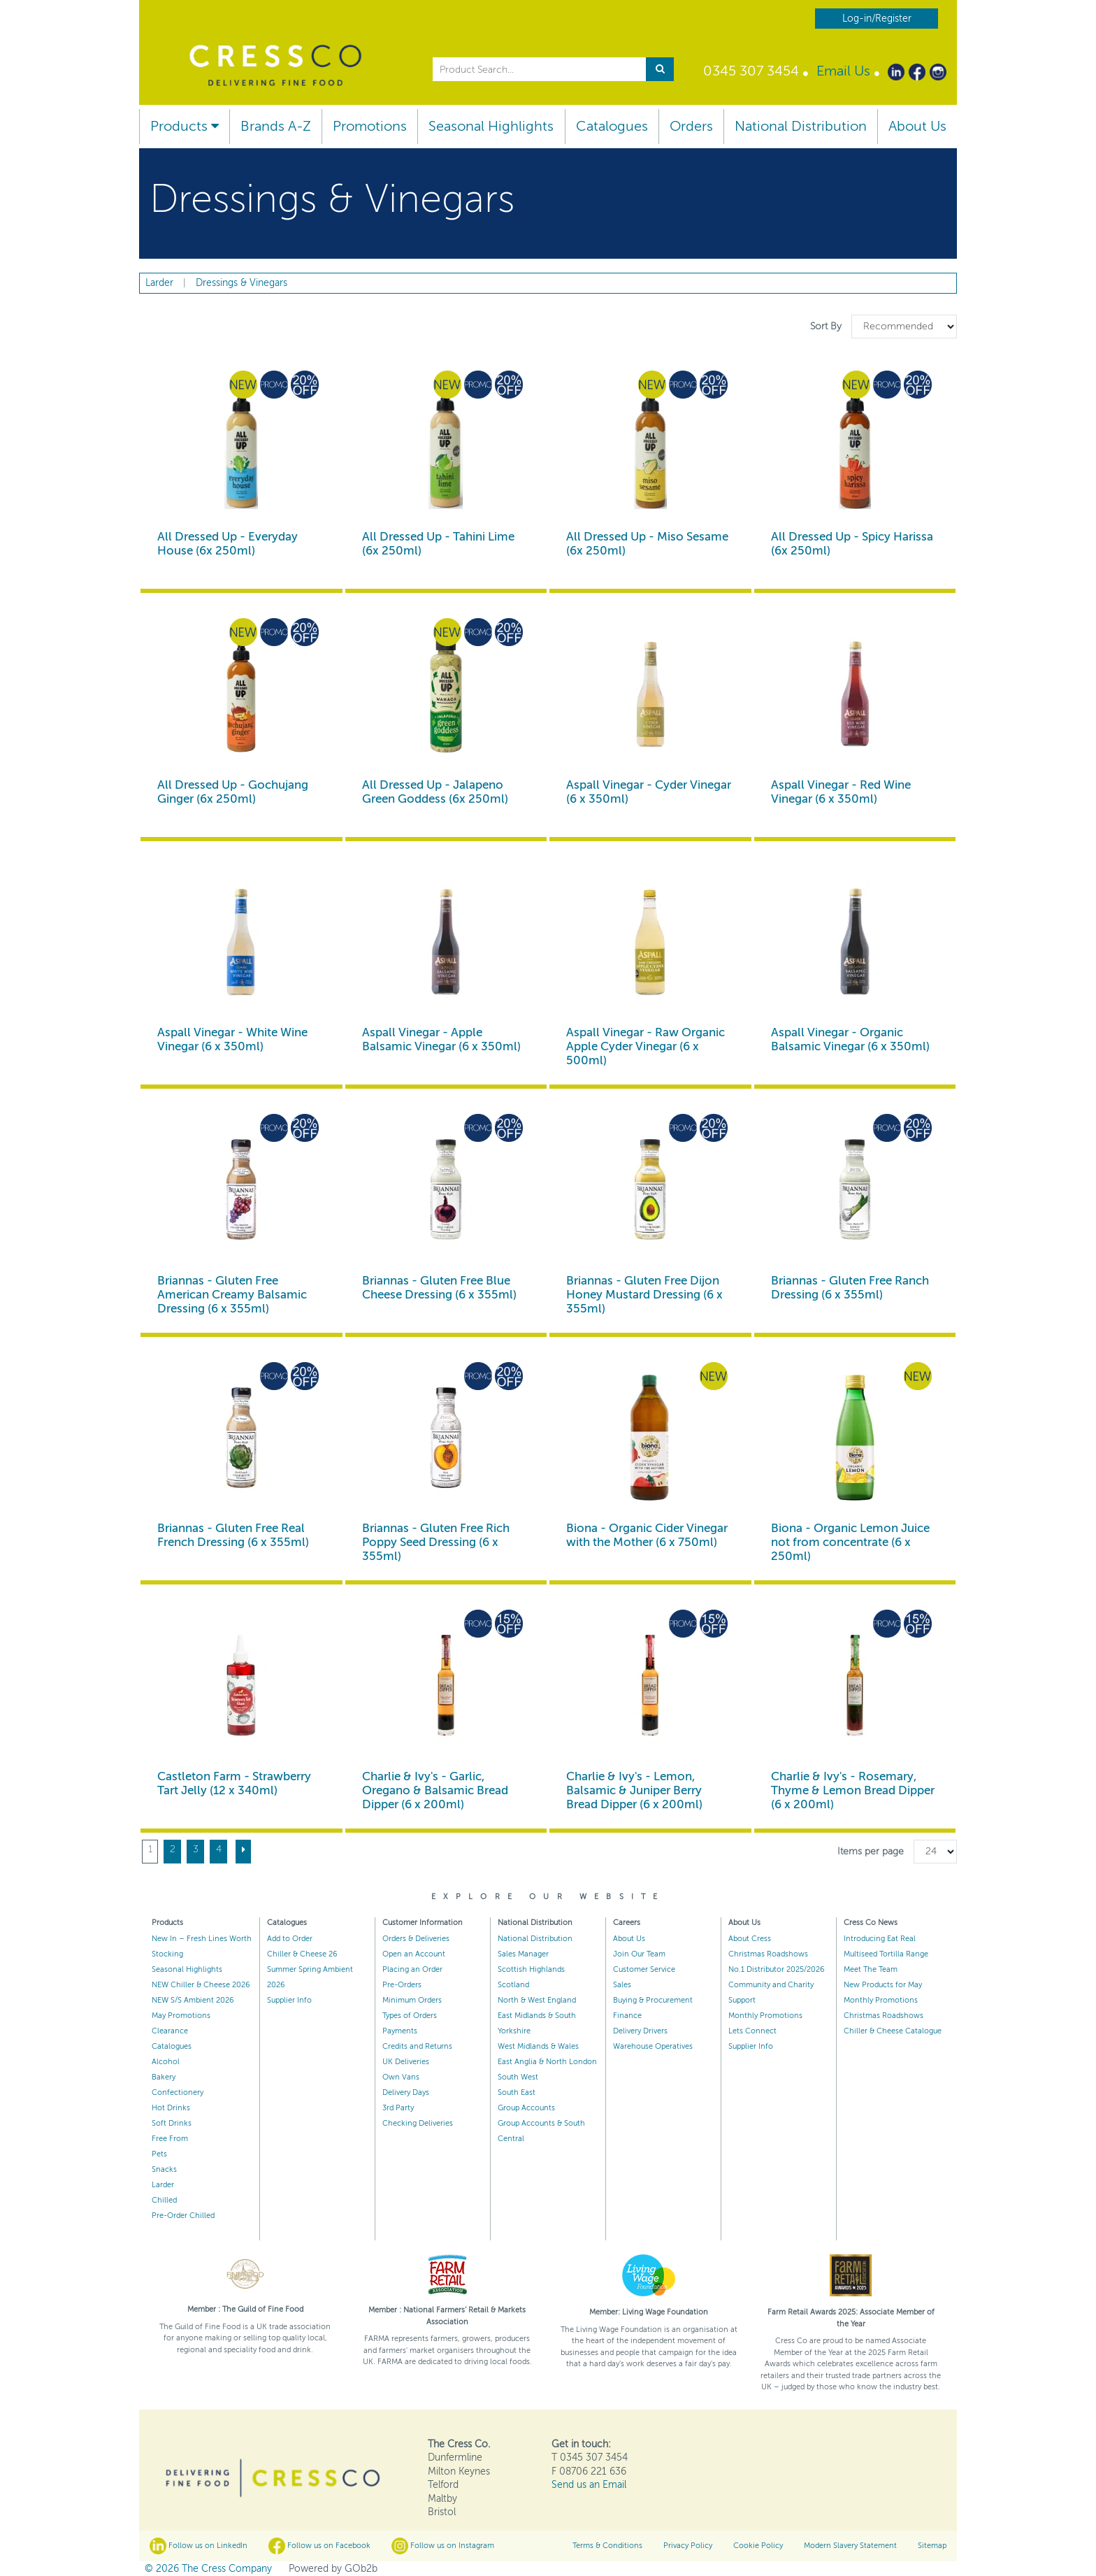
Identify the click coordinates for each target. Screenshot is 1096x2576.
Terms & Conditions (607, 2545)
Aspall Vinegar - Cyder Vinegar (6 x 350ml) (648, 792)
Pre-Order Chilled (183, 2215)
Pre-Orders (401, 1984)
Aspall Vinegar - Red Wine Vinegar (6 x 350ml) (841, 792)
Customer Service (644, 1969)
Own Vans (400, 2077)
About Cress (749, 1938)
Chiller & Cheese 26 (302, 1954)
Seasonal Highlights (491, 126)
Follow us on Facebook (319, 2546)
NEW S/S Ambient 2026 (193, 2000)
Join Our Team (639, 1954)
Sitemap (932, 2545)
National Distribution (801, 126)
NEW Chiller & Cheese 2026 (201, 1984)
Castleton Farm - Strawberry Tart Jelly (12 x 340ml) (234, 1783)
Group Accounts (526, 2107)
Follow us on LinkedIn (198, 2546)
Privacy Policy (687, 2545)
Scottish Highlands (531, 1969)
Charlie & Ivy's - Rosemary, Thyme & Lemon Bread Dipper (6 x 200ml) (853, 1790)
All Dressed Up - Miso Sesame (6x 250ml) (647, 543)
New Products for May (883, 1984)
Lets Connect (752, 2030)
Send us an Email (588, 2485)
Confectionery (177, 2092)
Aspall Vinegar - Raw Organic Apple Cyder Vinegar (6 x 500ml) (645, 1046)
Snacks (164, 2169)
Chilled (164, 2200)
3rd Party (398, 2107)
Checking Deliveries (417, 2123)
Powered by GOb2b (333, 2568)
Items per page (870, 1851)
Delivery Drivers (640, 2030)
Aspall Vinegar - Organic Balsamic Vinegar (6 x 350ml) (850, 1039)
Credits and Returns (417, 2046)
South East (516, 2092)
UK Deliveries (405, 2061)
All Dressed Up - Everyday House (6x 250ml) (227, 543)
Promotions (370, 126)
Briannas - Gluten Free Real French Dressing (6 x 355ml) (233, 1535)
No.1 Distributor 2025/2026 (776, 1969)
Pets (159, 2154)
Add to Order (289, 1938)
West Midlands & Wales (538, 2046)
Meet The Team (870, 1969)
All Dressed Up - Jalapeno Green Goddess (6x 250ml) (435, 792)
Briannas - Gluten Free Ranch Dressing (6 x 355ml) (850, 1287)
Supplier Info (289, 2000)
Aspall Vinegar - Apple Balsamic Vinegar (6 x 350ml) (441, 1039)
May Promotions (181, 2015)
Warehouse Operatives (653, 2046)
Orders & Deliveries (415, 1938)
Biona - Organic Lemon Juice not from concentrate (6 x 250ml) (850, 1542)
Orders (691, 126)
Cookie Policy (758, 2545)
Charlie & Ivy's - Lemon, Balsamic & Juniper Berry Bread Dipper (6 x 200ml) (634, 1790)
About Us (917, 126)
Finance (627, 2015)
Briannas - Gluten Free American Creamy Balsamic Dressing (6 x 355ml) (232, 1294)
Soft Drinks (172, 2123)
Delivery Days (405, 2092)
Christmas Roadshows (768, 1954)
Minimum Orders (412, 2000)
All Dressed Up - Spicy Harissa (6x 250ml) (852, 543)
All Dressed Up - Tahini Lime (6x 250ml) (438, 543)
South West (518, 2077)
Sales (622, 1984)
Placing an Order (412, 1969)
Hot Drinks (171, 2107)
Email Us (843, 71)
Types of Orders (409, 2015)
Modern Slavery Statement (850, 2545)
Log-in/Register (876, 18)
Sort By (827, 326)
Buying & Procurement (653, 2000)
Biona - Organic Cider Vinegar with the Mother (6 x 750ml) (647, 1535)
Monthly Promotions (765, 2015)
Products (184, 126)
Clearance (170, 2030)
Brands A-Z (275, 126)
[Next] (243, 1851)
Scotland (513, 1984)
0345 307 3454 (751, 71)
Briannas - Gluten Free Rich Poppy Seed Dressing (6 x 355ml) (436, 1542)
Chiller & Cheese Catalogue (893, 2030)
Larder (163, 2184)
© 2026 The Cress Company (208, 2568)
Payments (399, 2030)
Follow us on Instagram (442, 2546)
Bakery (163, 2077)
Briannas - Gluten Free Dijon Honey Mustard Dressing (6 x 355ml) (644, 1294)
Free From (170, 2138)
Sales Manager (523, 1954)
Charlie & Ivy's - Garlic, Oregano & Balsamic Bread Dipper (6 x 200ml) (435, 1790)
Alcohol (166, 2061)
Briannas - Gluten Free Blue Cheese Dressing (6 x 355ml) (439, 1287)
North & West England (537, 2000)
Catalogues (612, 126)
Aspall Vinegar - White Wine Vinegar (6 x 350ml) (232, 1039)
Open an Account (413, 1954)
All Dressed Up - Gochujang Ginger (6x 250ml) (232, 792)
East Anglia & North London (547, 2061)
